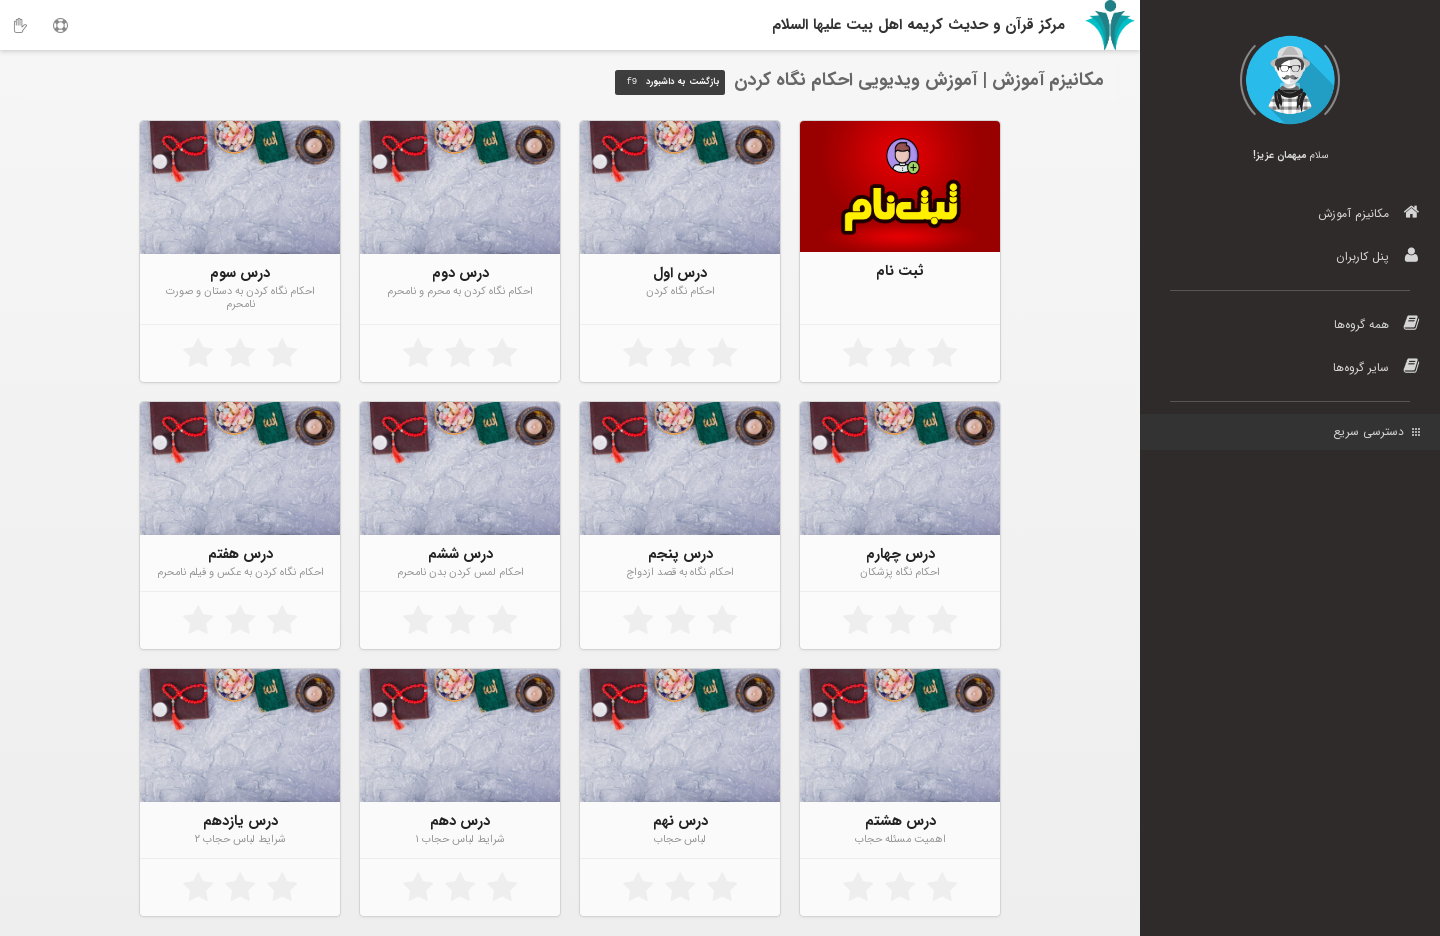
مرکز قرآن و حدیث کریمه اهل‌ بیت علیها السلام (918, 25)
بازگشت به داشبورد (670, 83)
